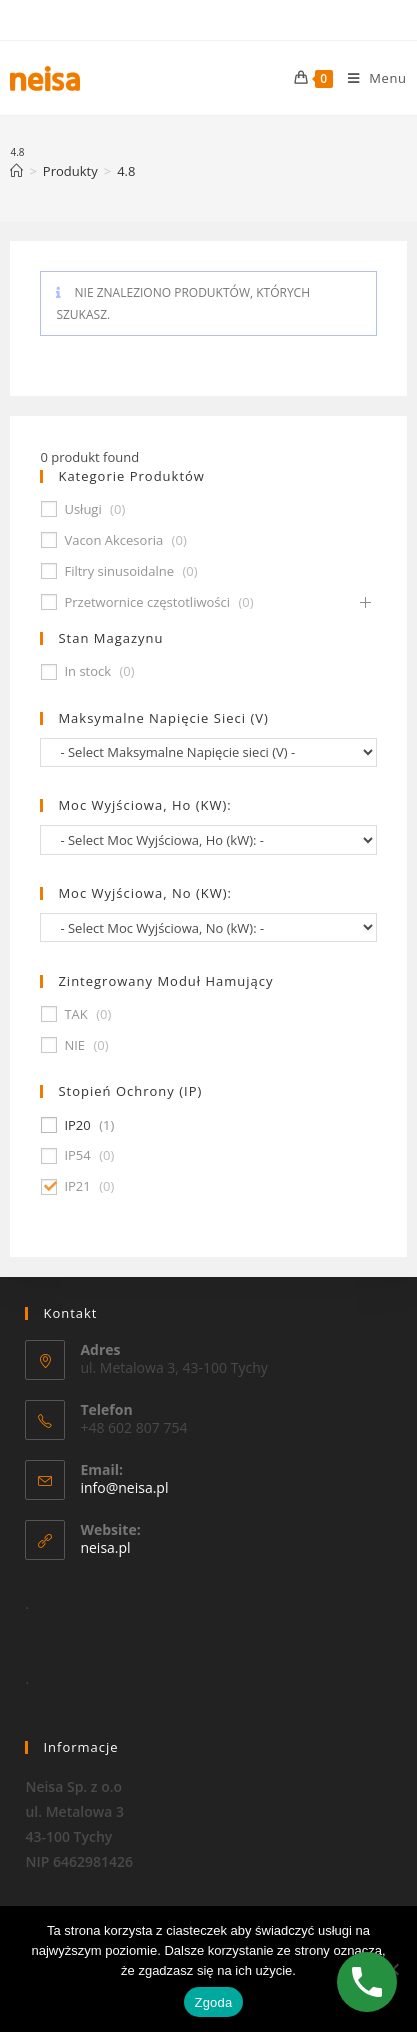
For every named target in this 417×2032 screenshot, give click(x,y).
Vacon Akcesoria (113, 540)
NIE (74, 1045)
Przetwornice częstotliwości (147, 602)
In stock (87, 671)
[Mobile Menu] (370, 78)
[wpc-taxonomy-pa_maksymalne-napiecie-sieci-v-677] (208, 752)
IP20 (77, 1125)
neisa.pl (105, 1547)
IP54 (77, 1155)
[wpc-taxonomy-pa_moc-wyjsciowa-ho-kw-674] (208, 839)
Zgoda (213, 2002)
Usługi (82, 509)
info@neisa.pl (124, 1487)
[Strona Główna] (16, 171)
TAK (75, 1014)
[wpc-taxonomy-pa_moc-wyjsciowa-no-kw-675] (208, 927)
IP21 (77, 1186)
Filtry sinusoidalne (119, 571)
